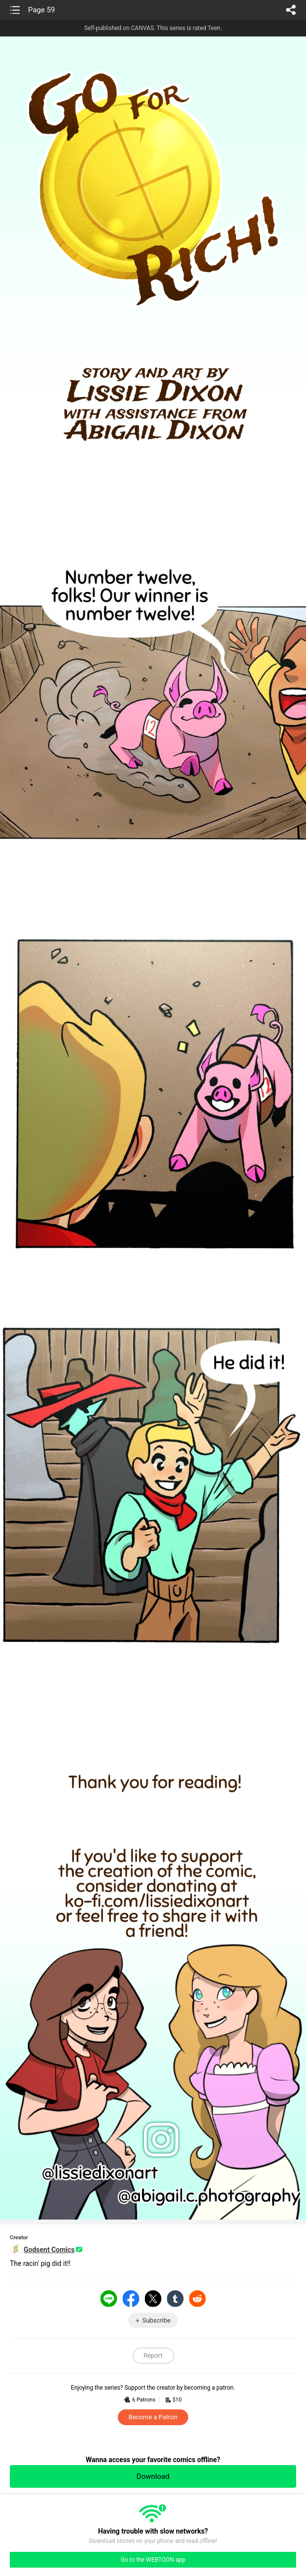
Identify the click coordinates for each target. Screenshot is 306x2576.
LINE (109, 2298)
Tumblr (175, 2298)
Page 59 (41, 9)
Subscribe (156, 2320)
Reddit (197, 2298)
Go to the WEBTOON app (153, 2559)
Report (153, 2355)
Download (153, 2476)
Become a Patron (153, 2417)
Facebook (131, 2298)
